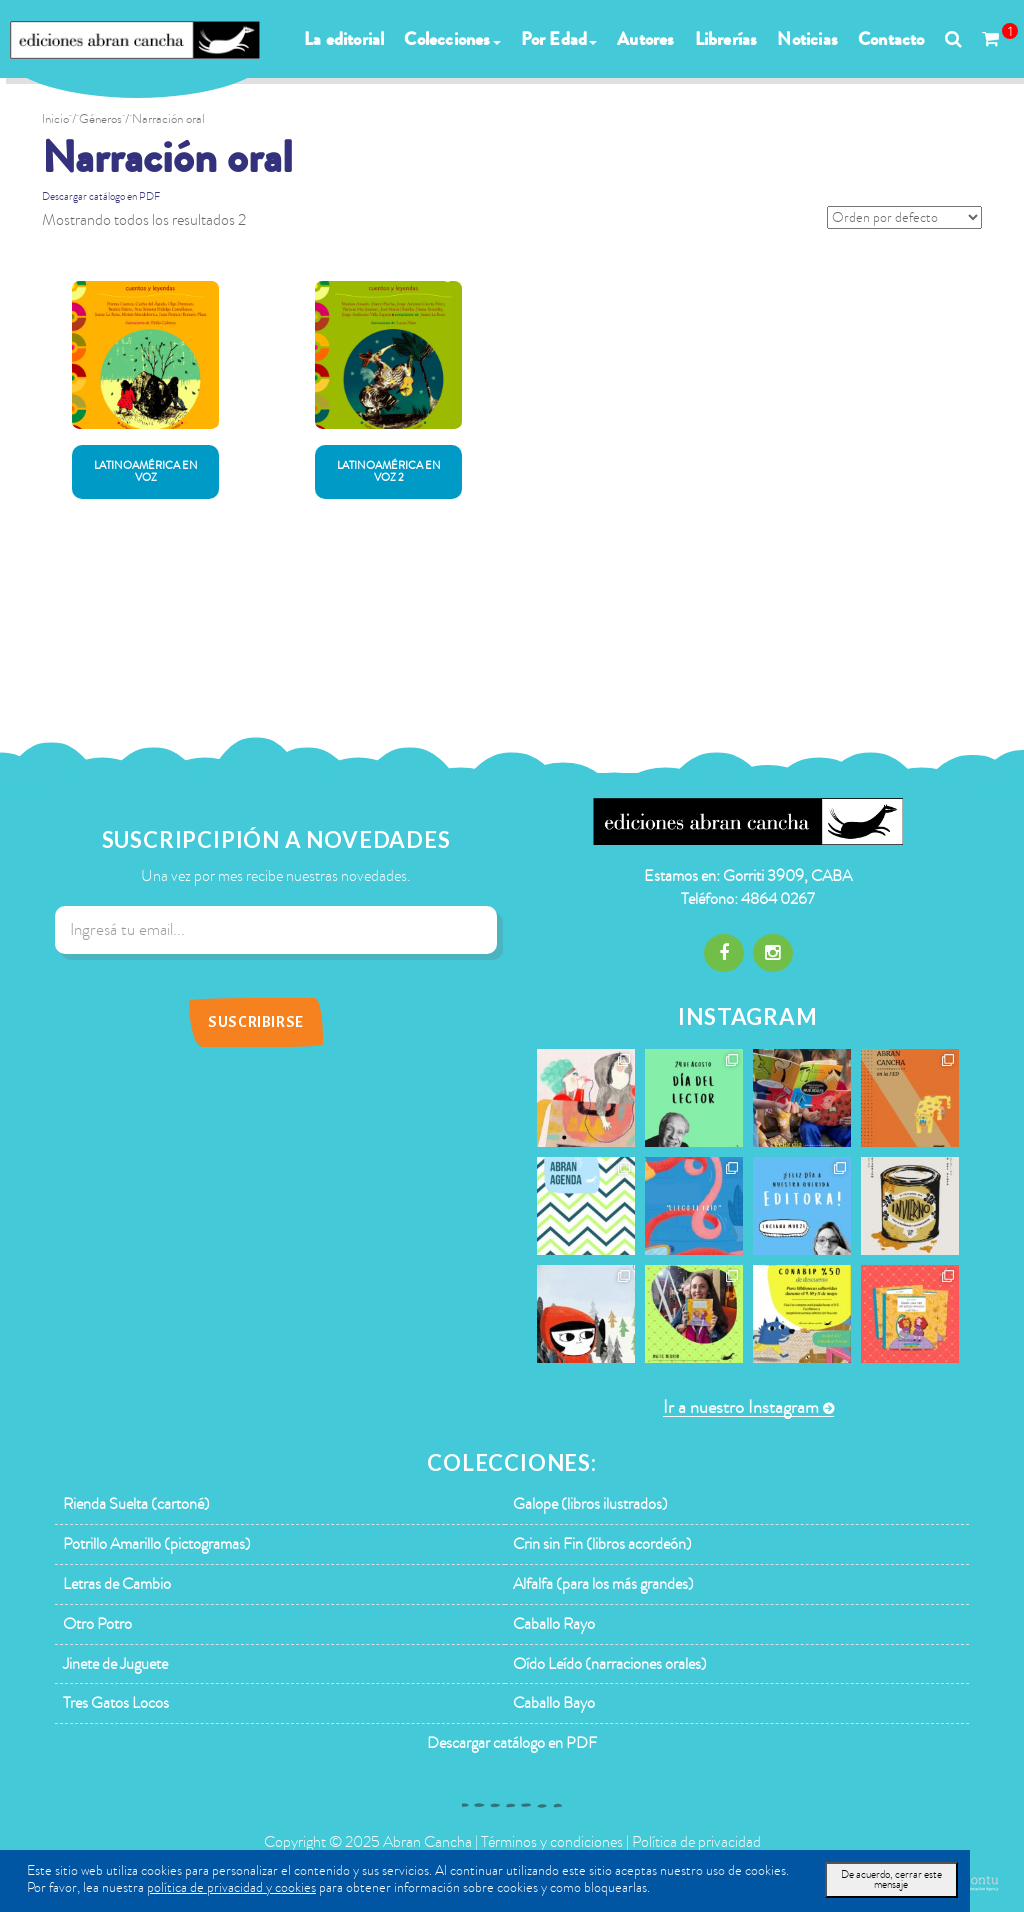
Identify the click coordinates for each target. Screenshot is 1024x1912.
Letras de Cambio (117, 1584)
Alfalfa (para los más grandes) (603, 1584)
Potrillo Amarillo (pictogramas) (157, 1544)
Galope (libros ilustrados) (590, 1504)
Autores (645, 39)
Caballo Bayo (554, 1703)
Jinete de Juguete (115, 1664)
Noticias (807, 39)
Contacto (891, 39)
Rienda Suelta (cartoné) (136, 1504)
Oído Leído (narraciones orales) (610, 1664)
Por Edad (559, 39)
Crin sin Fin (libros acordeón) (602, 1544)
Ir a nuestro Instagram (741, 1407)
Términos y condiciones (552, 1842)
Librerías (726, 39)
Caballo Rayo (554, 1624)
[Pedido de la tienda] (904, 217)
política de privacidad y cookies (231, 1887)
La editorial (344, 39)
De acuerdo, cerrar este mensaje (891, 1879)
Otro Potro (97, 1624)
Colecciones (452, 39)
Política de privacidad (696, 1842)
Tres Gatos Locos (116, 1703)
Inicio (55, 119)
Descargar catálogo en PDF (101, 196)
